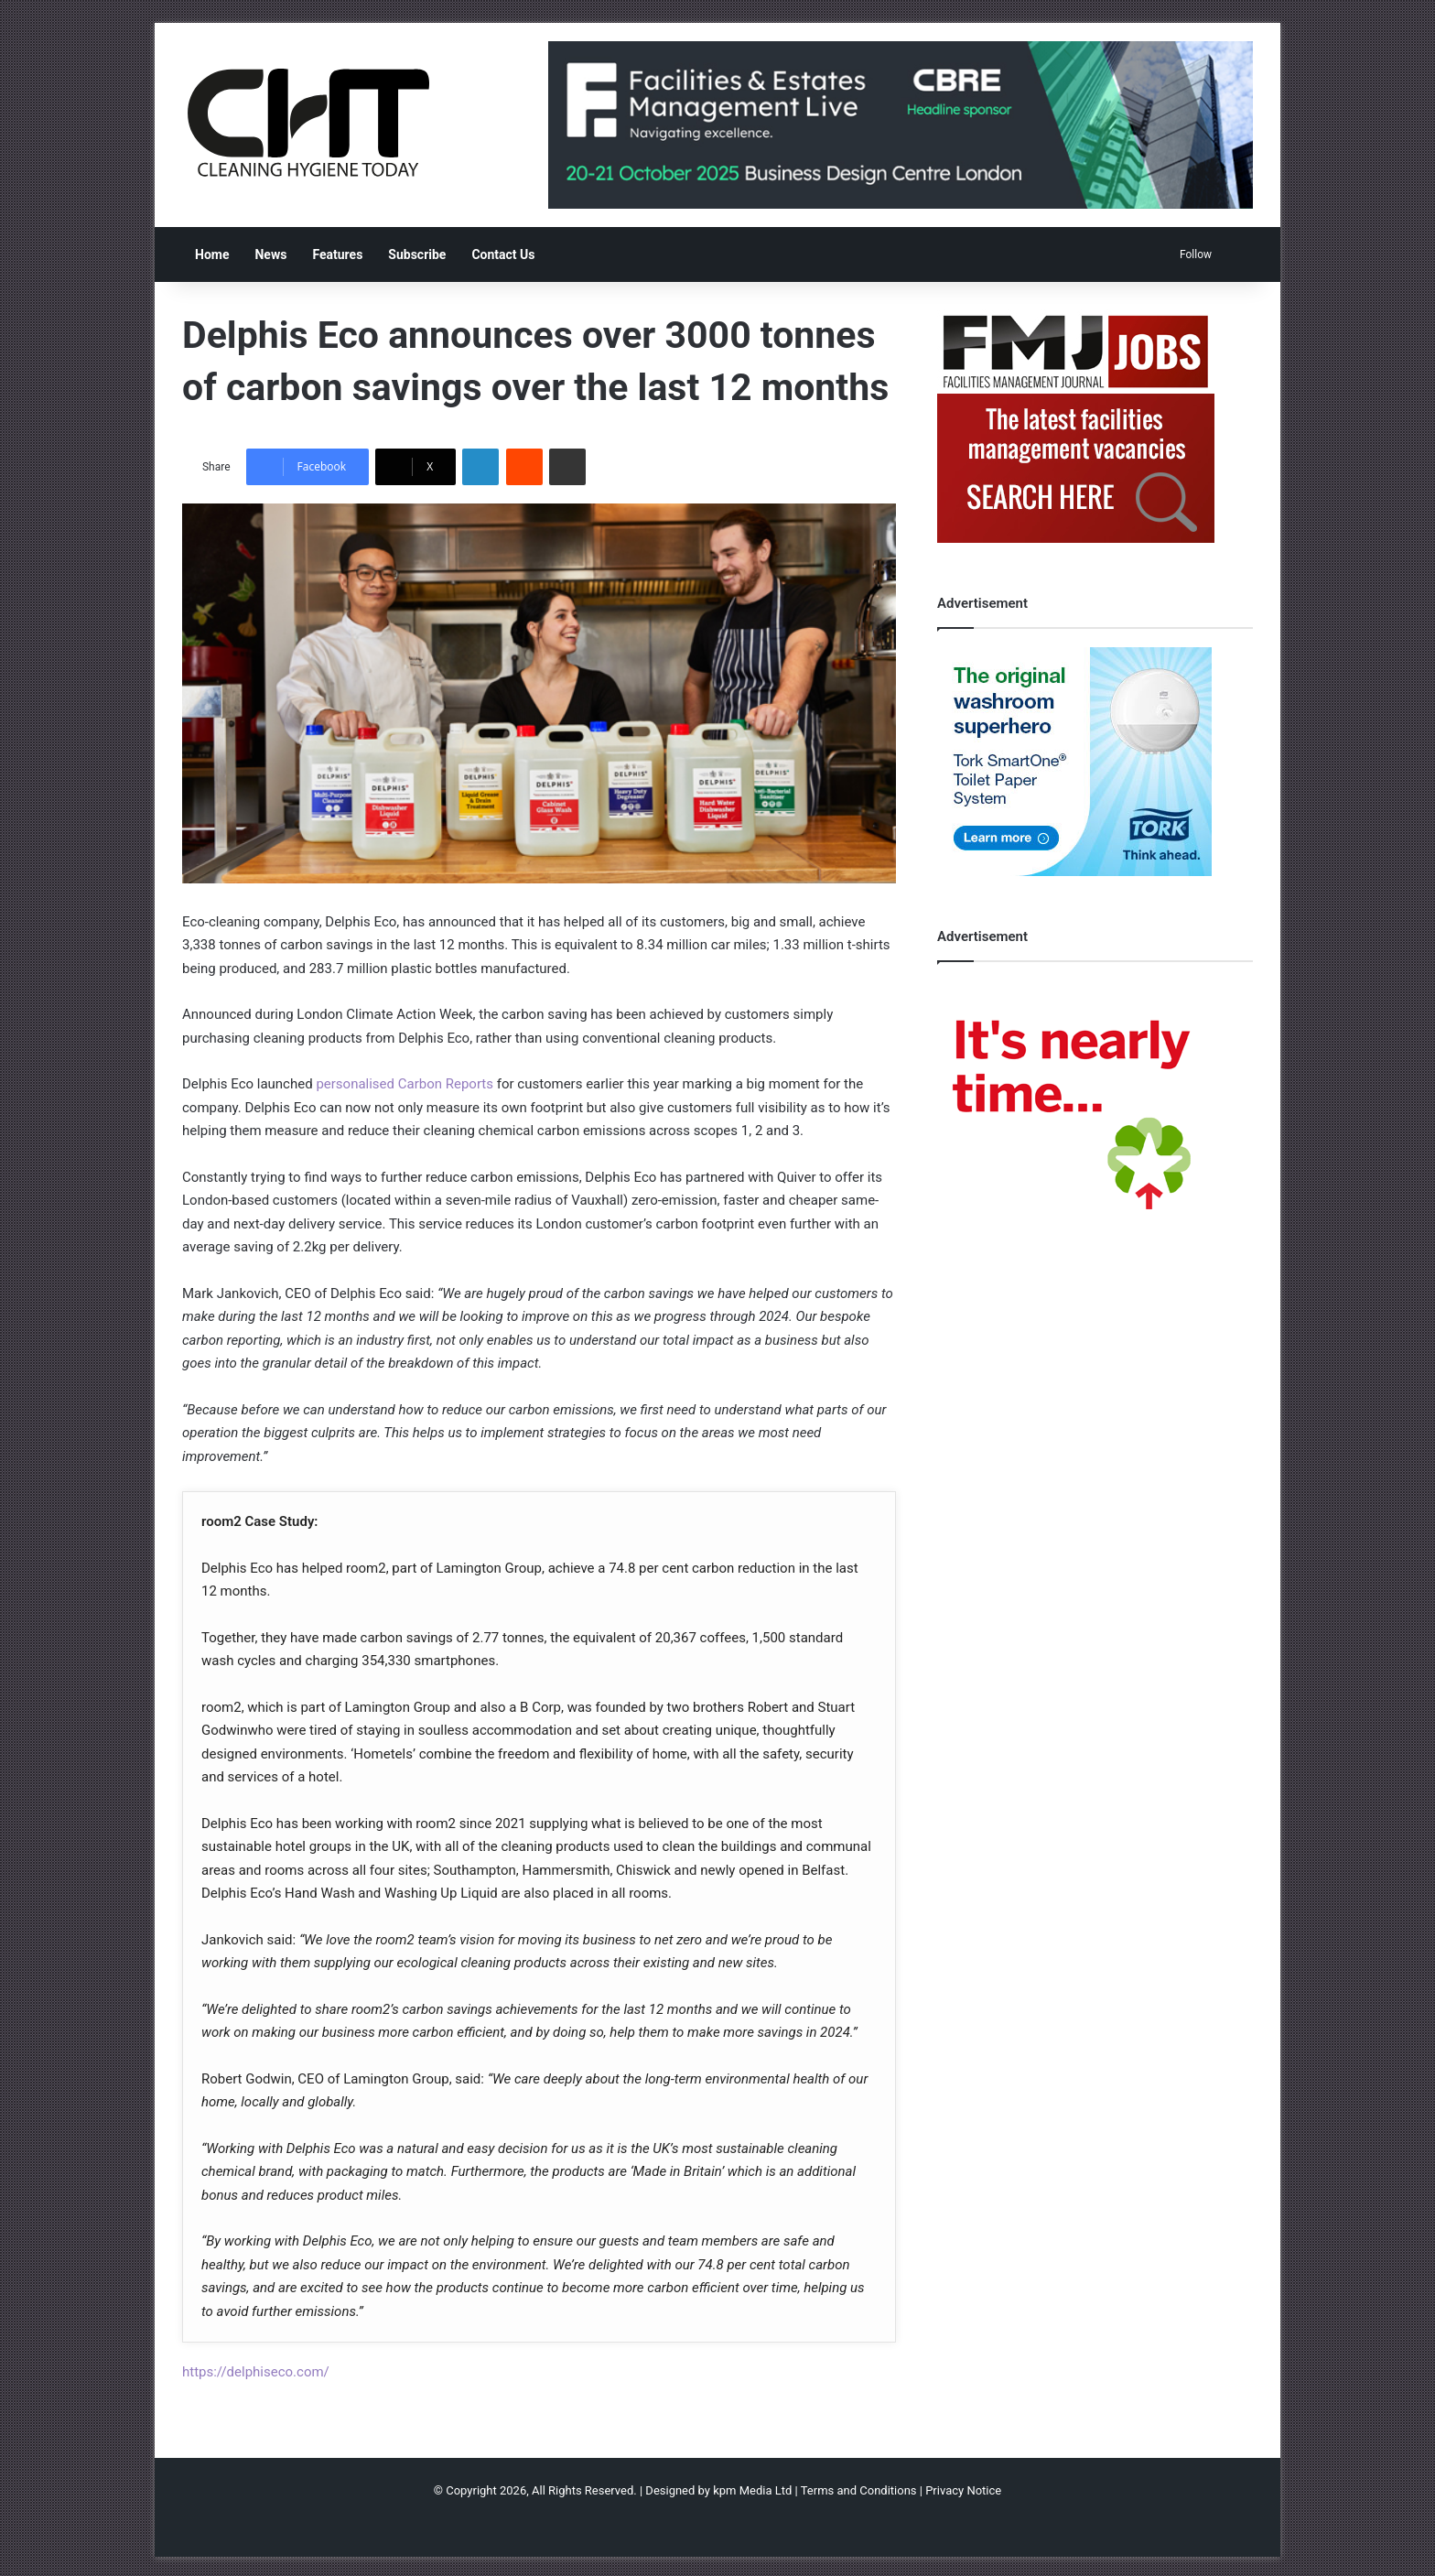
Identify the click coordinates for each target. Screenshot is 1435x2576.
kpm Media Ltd (752, 2490)
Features (337, 254)
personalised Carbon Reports (404, 1084)
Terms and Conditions (859, 2490)
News (270, 254)
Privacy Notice (963, 2490)
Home (212, 254)
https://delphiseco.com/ (255, 2372)
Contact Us (502, 254)
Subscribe (417, 254)
